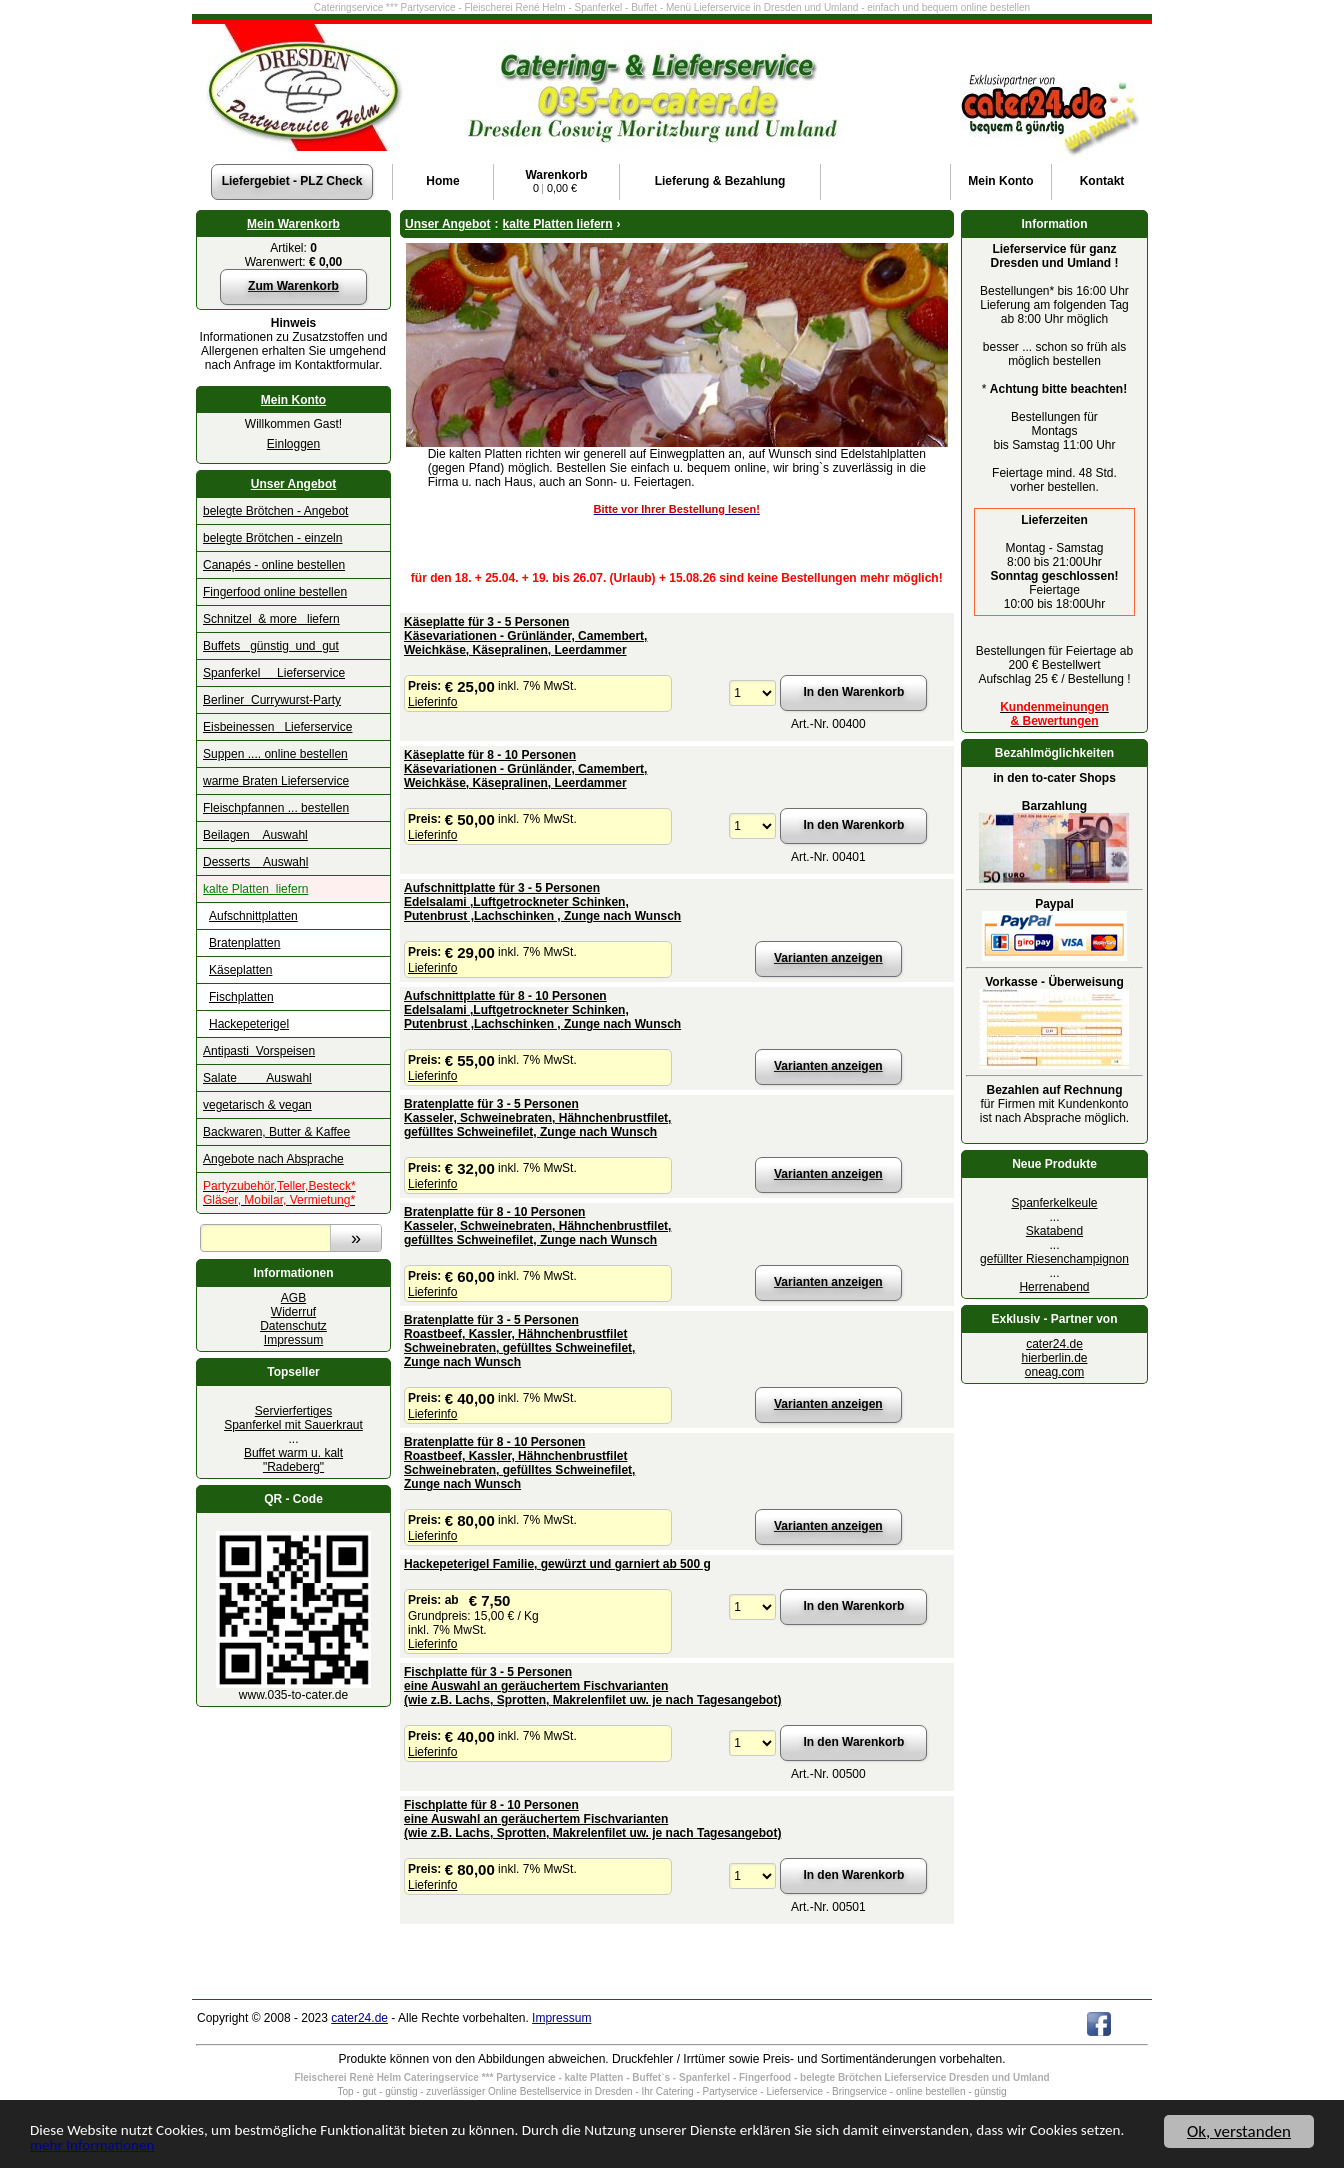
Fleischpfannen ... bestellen (276, 808)
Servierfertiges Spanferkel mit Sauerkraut (293, 1418)
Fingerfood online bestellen (275, 592)
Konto (1000, 181)
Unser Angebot (294, 484)
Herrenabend (1054, 1287)
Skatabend (1054, 1231)
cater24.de (1054, 1344)
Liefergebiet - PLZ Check (292, 181)
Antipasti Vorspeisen (259, 1051)
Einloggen (293, 444)
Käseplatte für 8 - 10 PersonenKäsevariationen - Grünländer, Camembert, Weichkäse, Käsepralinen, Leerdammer (525, 769)
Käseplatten (240, 970)
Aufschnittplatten (253, 916)
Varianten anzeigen (828, 958)
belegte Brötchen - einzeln (272, 538)
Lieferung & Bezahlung (720, 181)
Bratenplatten (244, 943)
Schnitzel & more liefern (271, 619)
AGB (293, 1298)
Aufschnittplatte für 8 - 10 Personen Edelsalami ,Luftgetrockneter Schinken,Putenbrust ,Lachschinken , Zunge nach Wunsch (542, 1010)
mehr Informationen (218, 2146)
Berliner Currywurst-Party (272, 700)
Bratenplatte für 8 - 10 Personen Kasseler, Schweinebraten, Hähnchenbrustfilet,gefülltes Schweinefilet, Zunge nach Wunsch (537, 1226)
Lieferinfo (432, 702)
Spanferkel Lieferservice (274, 673)
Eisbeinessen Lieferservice (277, 727)
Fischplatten (241, 997)
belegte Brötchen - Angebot (275, 511)
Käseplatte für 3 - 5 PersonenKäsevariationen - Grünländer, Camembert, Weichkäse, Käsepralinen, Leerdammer (525, 636)
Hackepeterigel (249, 1024)
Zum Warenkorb (293, 286)
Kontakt (1102, 181)
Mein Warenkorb (293, 224)
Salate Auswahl (257, 1078)
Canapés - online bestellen (274, 565)
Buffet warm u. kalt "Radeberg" (293, 1460)
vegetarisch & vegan (257, 1105)
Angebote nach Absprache (273, 1159)
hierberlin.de (1054, 1358)
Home (442, 181)
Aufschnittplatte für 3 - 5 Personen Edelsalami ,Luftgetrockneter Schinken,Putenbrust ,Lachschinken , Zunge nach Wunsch (542, 902)
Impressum (293, 1340)
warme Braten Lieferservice (276, 781)
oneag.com (1054, 1372)
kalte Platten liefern (255, 889)
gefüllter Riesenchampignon (1054, 1259)
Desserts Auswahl (255, 862)
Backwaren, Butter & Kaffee (276, 1132)
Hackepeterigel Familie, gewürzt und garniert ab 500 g (557, 1564)
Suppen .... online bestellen (275, 754)
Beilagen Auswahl (255, 835)
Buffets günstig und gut (271, 646)
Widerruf (293, 1312)
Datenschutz (293, 1326)
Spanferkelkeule (1054, 1203)
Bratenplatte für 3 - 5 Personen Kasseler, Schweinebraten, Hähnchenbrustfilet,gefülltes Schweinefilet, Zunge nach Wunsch (537, 1118)
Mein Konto (293, 400)
